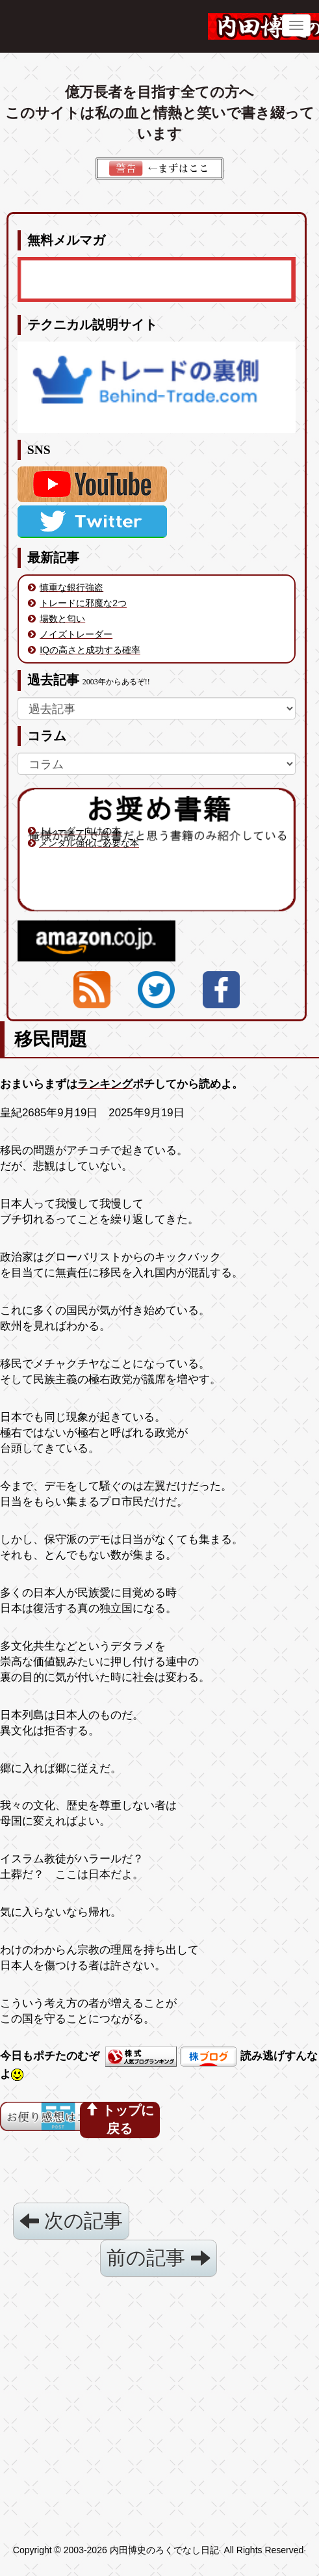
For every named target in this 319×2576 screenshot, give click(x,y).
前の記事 (158, 2257)
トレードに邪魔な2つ (83, 603)
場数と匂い (62, 618)
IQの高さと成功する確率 (90, 650)
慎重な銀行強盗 (71, 587)
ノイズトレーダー (76, 634)
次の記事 (71, 2220)
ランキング (105, 1084)
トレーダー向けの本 (80, 830)
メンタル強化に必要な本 (89, 843)
